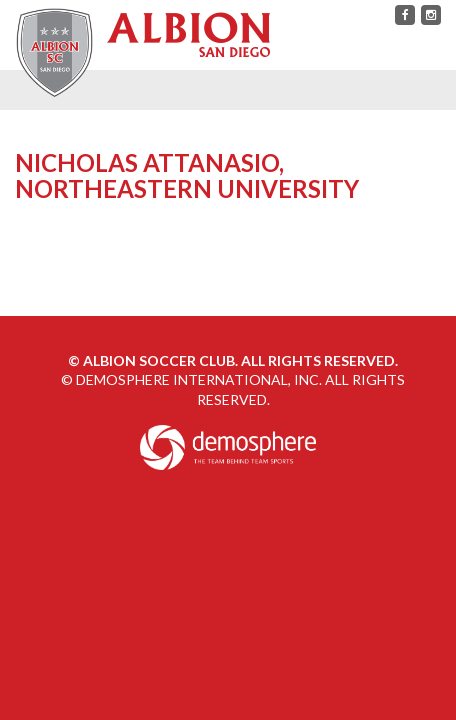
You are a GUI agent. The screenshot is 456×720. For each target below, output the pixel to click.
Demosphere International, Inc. (199, 379)
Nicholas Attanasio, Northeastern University (187, 175)
